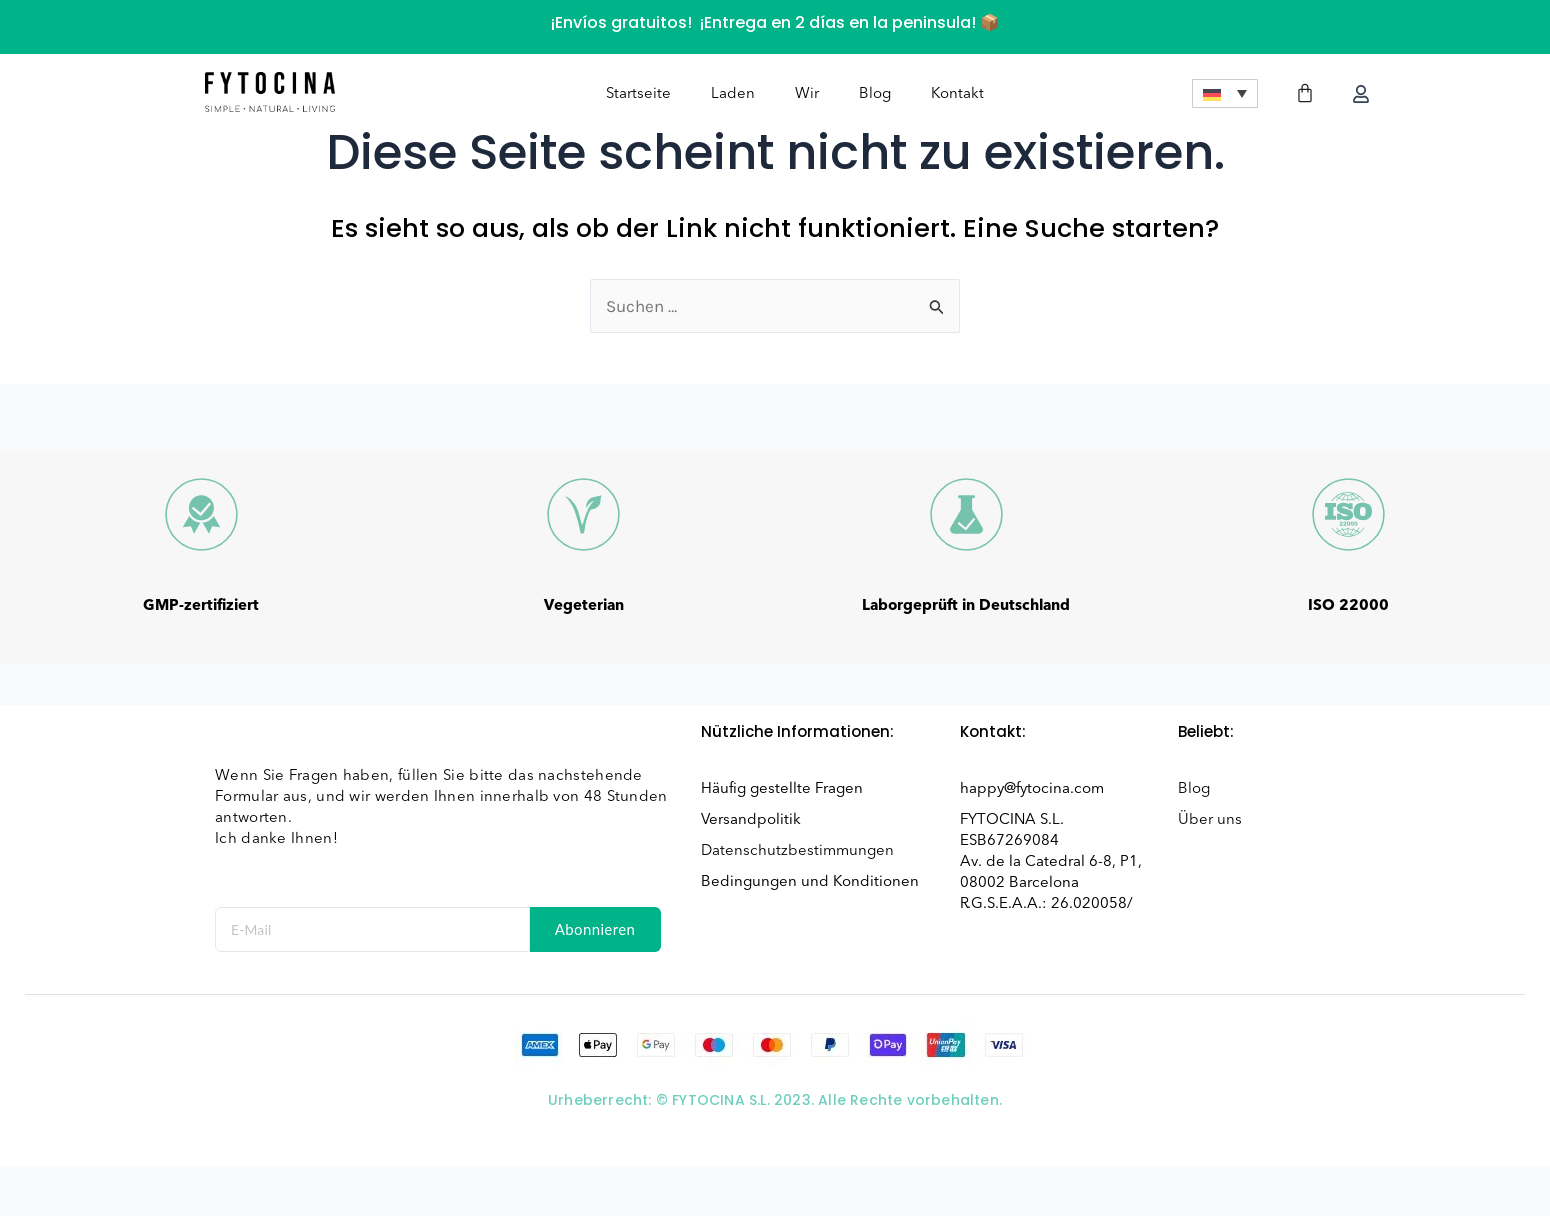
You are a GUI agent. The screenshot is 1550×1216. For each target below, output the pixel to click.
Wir (807, 94)
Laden (733, 94)
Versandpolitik (751, 819)
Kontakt (957, 94)
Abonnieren (595, 929)
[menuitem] (1225, 94)
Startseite (638, 94)
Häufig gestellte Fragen (782, 788)
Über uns (1210, 819)
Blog (875, 94)
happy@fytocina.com (1032, 788)
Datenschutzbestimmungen (797, 850)
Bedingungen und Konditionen (810, 881)
